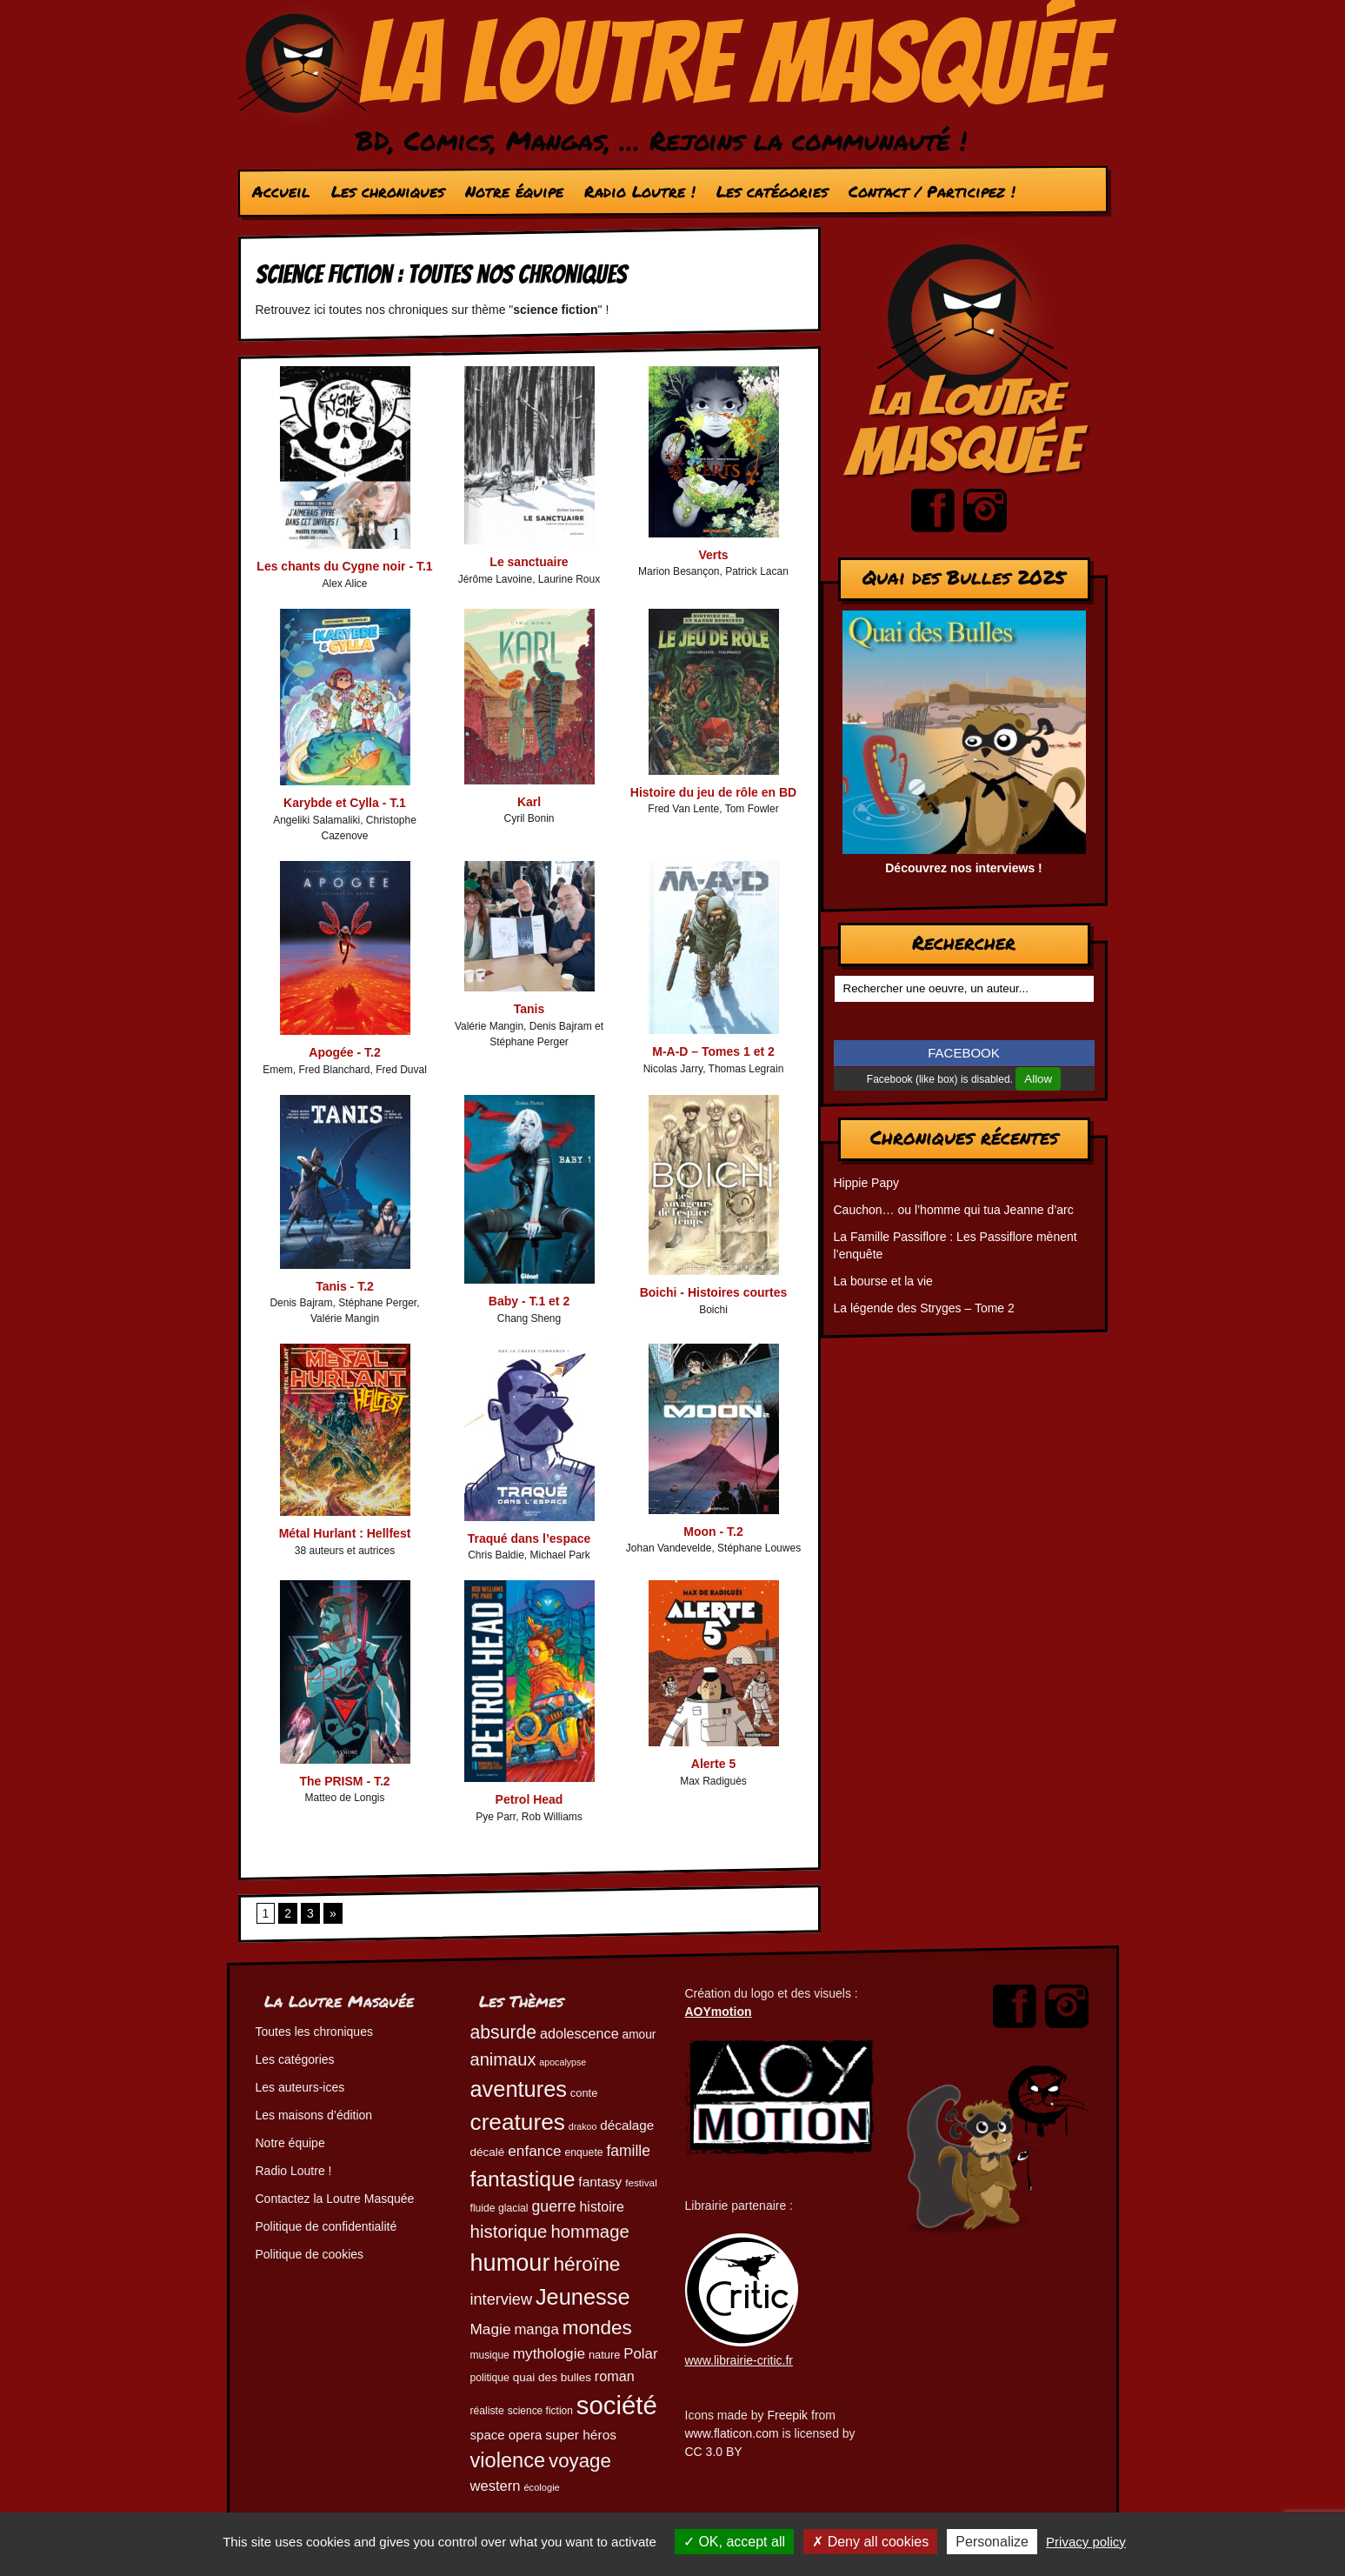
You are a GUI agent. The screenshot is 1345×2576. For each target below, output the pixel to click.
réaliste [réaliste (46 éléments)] (487, 2411)
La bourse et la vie (883, 1281)
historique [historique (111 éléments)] (509, 2231)
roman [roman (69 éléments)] (615, 2376)
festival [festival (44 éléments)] (641, 2182)
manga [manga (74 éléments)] (536, 2329)
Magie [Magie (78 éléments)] (490, 2329)
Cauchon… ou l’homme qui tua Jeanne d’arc (954, 1210)
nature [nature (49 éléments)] (604, 2354)
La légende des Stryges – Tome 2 (924, 1308)
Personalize (992, 2541)
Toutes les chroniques (314, 2032)
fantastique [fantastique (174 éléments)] (523, 2179)
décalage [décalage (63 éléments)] (627, 2125)
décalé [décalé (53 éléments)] (487, 2152)
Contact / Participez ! (931, 191)
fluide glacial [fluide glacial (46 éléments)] (499, 2208)
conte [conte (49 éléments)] (583, 2092)
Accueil (280, 191)
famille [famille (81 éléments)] (627, 2150)
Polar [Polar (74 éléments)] (640, 2354)
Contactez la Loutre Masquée (335, 2199)
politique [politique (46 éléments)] (489, 2378)
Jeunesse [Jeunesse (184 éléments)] (583, 2297)
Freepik (787, 2415)
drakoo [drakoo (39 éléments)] (583, 2126)
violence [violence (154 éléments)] (508, 2460)
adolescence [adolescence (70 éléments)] (579, 2033)
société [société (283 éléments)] (616, 2405)
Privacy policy (1086, 2541)
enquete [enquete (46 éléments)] (584, 2152)
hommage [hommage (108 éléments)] (589, 2231)
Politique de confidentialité (326, 2226)
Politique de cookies (310, 2254)
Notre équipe (513, 191)
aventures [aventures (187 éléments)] (518, 2089)
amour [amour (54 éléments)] (639, 2034)
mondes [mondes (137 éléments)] (597, 2328)
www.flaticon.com (732, 2433)
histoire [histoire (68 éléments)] (602, 2206)
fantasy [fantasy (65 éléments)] (600, 2181)
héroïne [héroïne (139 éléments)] (586, 2263)
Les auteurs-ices (300, 2087)
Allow (1038, 1078)
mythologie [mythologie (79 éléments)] (549, 2353)
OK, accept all (734, 2541)
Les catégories (771, 191)
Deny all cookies (870, 2541)
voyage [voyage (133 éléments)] (580, 2461)
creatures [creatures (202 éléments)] (517, 2122)
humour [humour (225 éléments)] (510, 2262)
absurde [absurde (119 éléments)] (503, 2032)
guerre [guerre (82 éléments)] (553, 2206)
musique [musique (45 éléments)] (489, 2355)
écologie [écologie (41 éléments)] (541, 2487)
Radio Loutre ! (639, 191)
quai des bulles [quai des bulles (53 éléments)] (552, 2377)
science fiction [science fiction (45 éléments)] (540, 2411)
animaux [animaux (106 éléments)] (503, 2059)
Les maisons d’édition (314, 2115)
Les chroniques (386, 191)
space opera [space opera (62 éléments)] (506, 2434)
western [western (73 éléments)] (495, 2486)
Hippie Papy (867, 1183)
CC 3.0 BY (713, 2452)
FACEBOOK (964, 1052)
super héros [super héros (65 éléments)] (580, 2434)
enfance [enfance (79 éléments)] (534, 2150)
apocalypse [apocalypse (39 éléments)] (562, 2062)
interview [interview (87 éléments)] (501, 2299)
